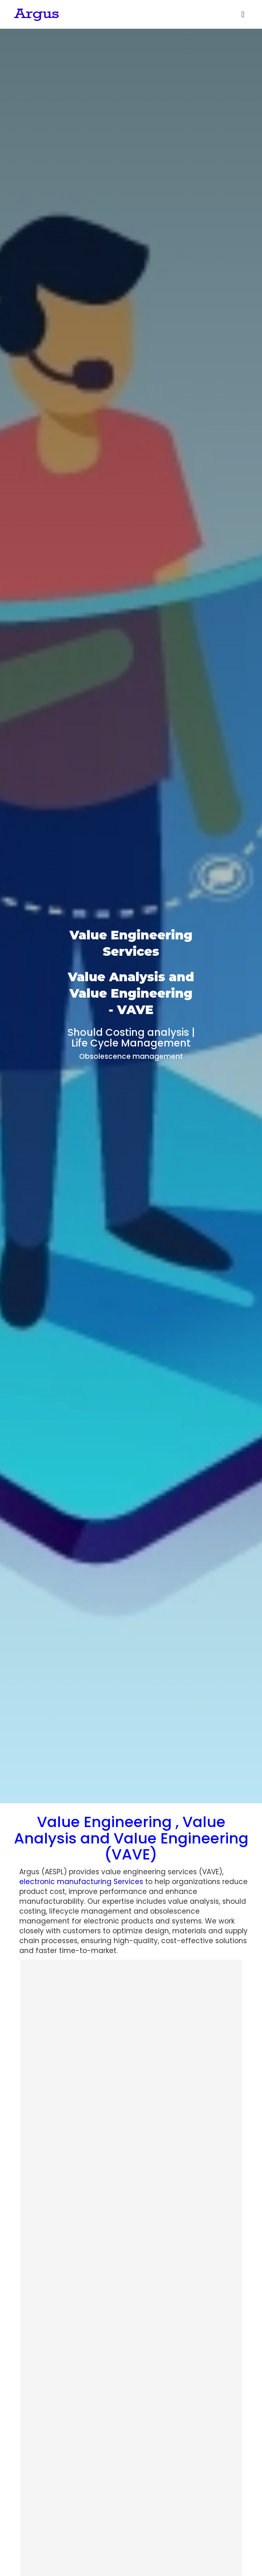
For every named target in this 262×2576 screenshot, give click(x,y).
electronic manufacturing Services (81, 1882)
